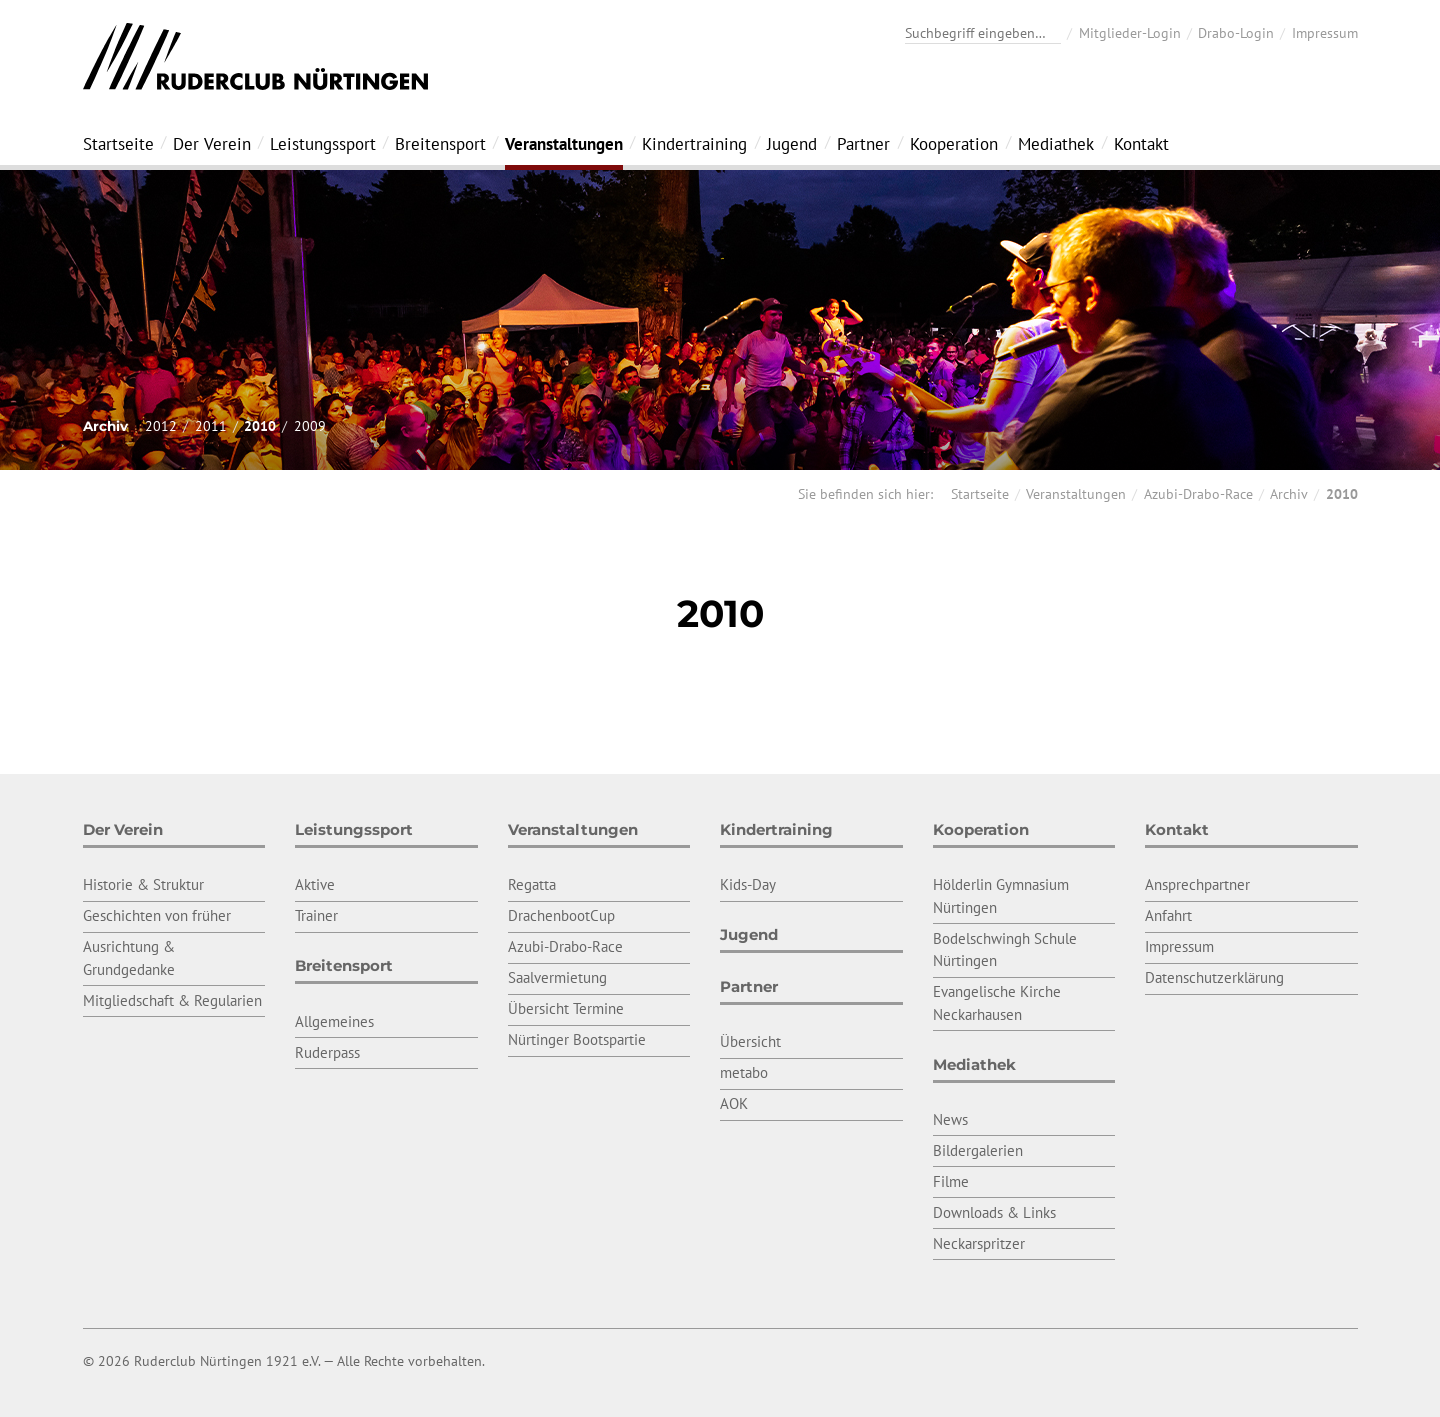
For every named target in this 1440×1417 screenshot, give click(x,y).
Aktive (315, 884)
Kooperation (954, 144)
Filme (951, 1181)
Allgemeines (334, 1021)
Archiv (1289, 494)
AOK (734, 1103)
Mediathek (1056, 144)
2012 (161, 426)
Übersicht (750, 1041)
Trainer (316, 915)
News (950, 1119)
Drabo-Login (1236, 33)
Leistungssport (323, 144)
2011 (211, 426)
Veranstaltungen (564, 144)
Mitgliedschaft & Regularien (172, 1000)
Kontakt (1141, 144)
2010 (260, 426)
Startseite (118, 144)
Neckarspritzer (979, 1243)
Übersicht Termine (566, 1008)
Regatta (532, 884)
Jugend (792, 144)
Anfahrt (1168, 915)
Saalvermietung (557, 977)
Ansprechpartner (1197, 884)
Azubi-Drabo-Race (1198, 494)
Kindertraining (694, 144)
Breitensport (440, 144)
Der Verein (212, 144)
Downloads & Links (994, 1212)
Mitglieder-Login (1130, 33)
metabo (744, 1072)
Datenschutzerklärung (1214, 977)
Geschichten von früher (157, 915)
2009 (310, 426)
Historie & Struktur (143, 884)
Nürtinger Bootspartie (577, 1039)
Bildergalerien (978, 1150)
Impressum (1325, 33)
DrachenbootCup (561, 915)
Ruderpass (327, 1052)
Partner (863, 144)
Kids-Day (748, 884)
